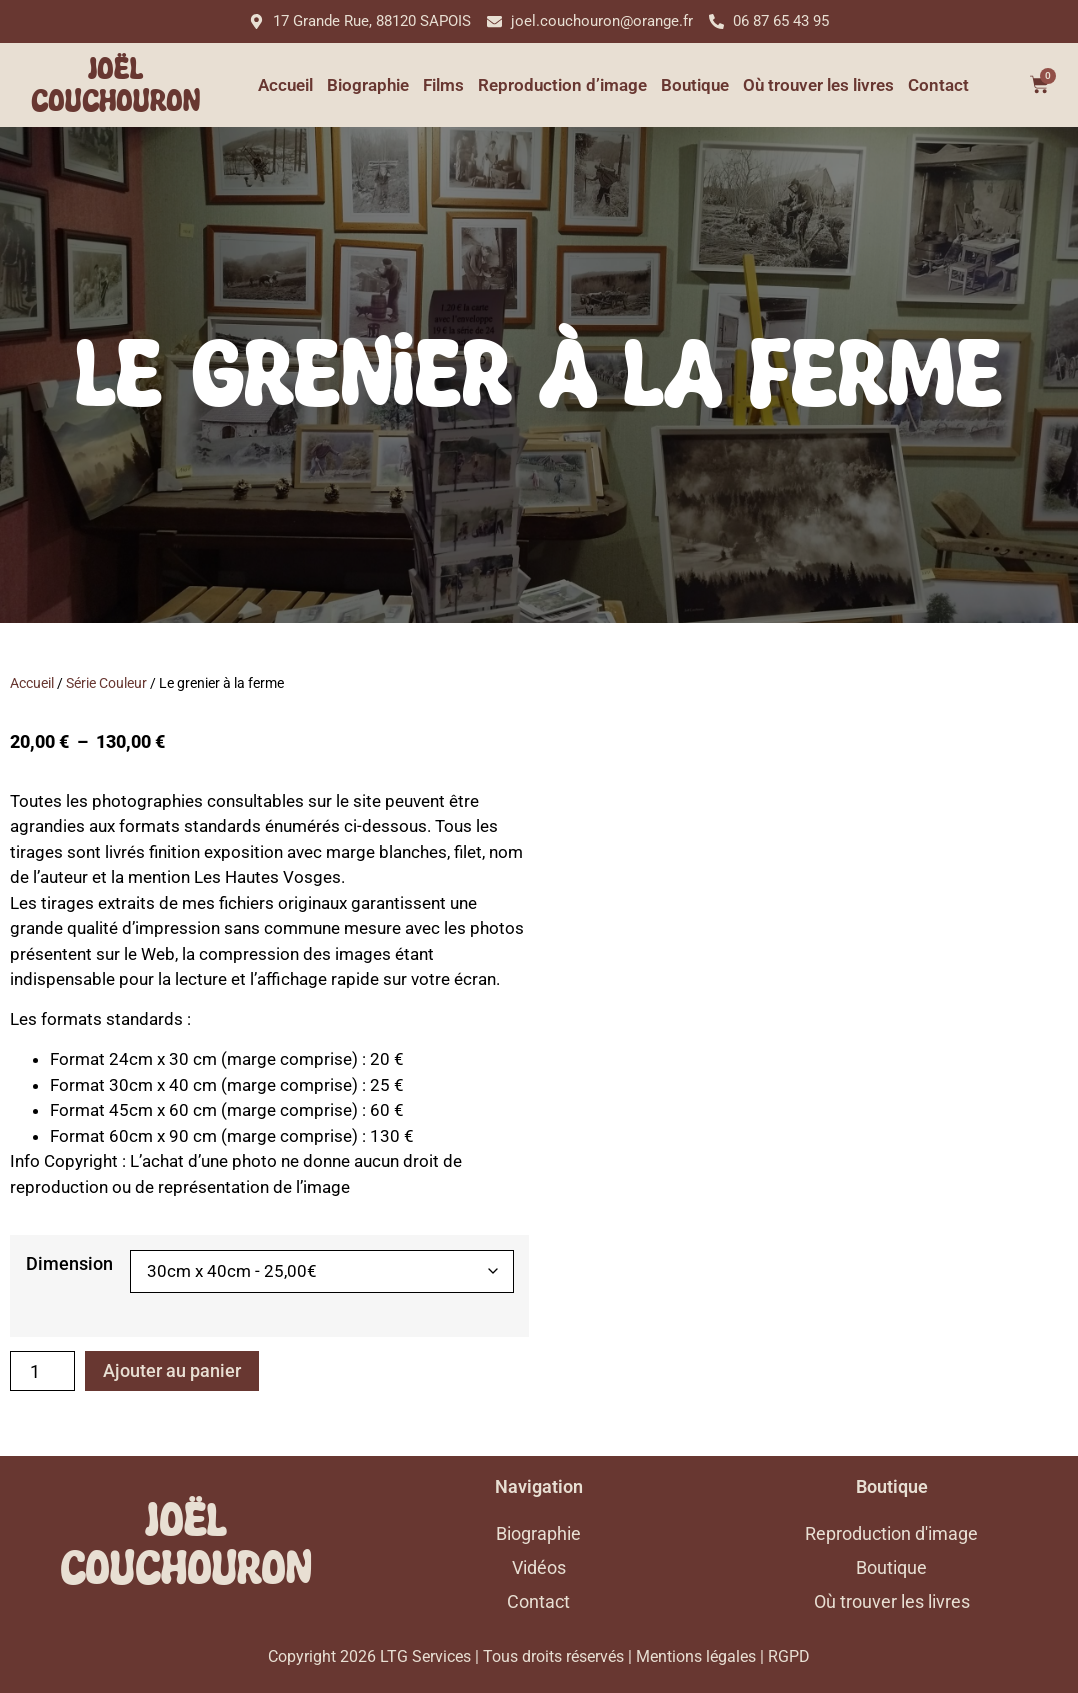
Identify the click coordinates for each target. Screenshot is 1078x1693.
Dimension (69, 1264)
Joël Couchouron (115, 85)
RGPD (789, 1656)
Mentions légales (696, 1656)
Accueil (285, 85)
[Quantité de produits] (42, 1371)
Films (443, 85)
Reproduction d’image (562, 85)
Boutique (695, 85)
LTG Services (425, 1656)
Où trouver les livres (818, 85)
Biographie (368, 85)
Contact (938, 85)
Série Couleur (106, 683)
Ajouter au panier (172, 1370)
